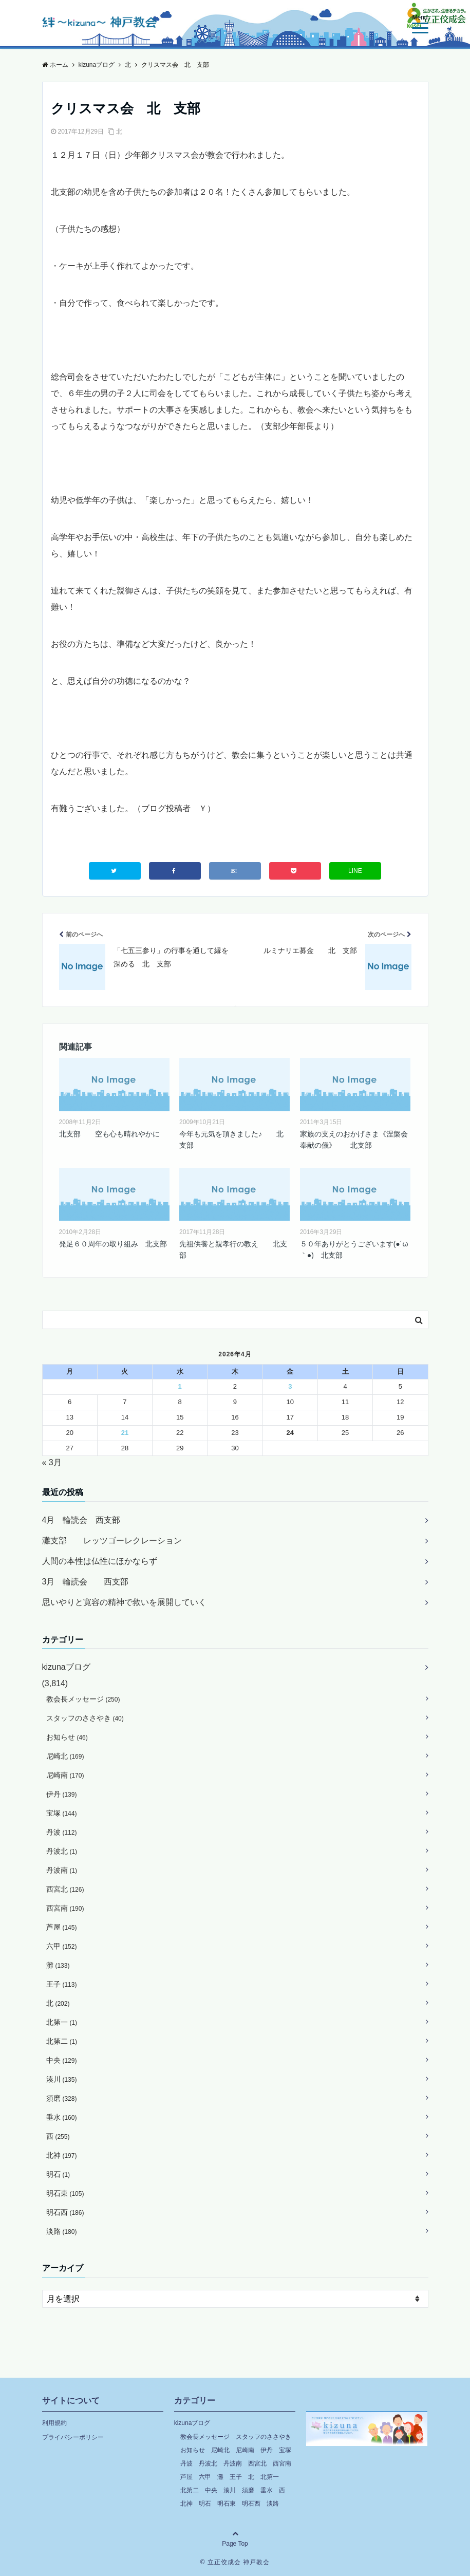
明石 (58, 2174)
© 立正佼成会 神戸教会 (235, 2562)
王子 (61, 1984)
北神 (61, 2155)
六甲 (61, 1946)
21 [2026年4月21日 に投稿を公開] (124, 1432)
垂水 (61, 2117)
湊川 (61, 2079)
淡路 (61, 2231)
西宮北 (65, 1889)
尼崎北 (65, 1756)
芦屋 (61, 1927)
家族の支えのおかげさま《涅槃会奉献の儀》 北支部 (354, 1139)
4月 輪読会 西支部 (81, 1520)
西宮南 (65, 1908)
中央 (61, 2060)
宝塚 (61, 1813)
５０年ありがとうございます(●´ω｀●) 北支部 (354, 1249)
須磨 (61, 2098)
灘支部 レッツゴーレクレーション (112, 1540)
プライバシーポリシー (73, 2437)
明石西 (65, 2212)
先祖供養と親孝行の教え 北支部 (233, 1249)
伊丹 (61, 1794)
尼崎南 (65, 1775)
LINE (355, 870)
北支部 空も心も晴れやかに (109, 1134)
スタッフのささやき (85, 1718)
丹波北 (62, 1851)
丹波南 (62, 1870)
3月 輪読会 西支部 (85, 1581)
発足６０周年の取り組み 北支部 (113, 1244)
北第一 (62, 2022)
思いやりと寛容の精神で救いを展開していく (124, 1602)
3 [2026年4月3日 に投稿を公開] (290, 1386)
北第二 (62, 2041)
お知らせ (67, 1737)
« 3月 (52, 1462)
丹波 (61, 1832)
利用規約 (54, 2422)
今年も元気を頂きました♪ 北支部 (231, 1139)
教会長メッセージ (83, 1699)
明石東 (65, 2193)
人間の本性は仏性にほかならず (99, 1561)
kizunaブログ (66, 1667)
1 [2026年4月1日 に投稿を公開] (180, 1386)
